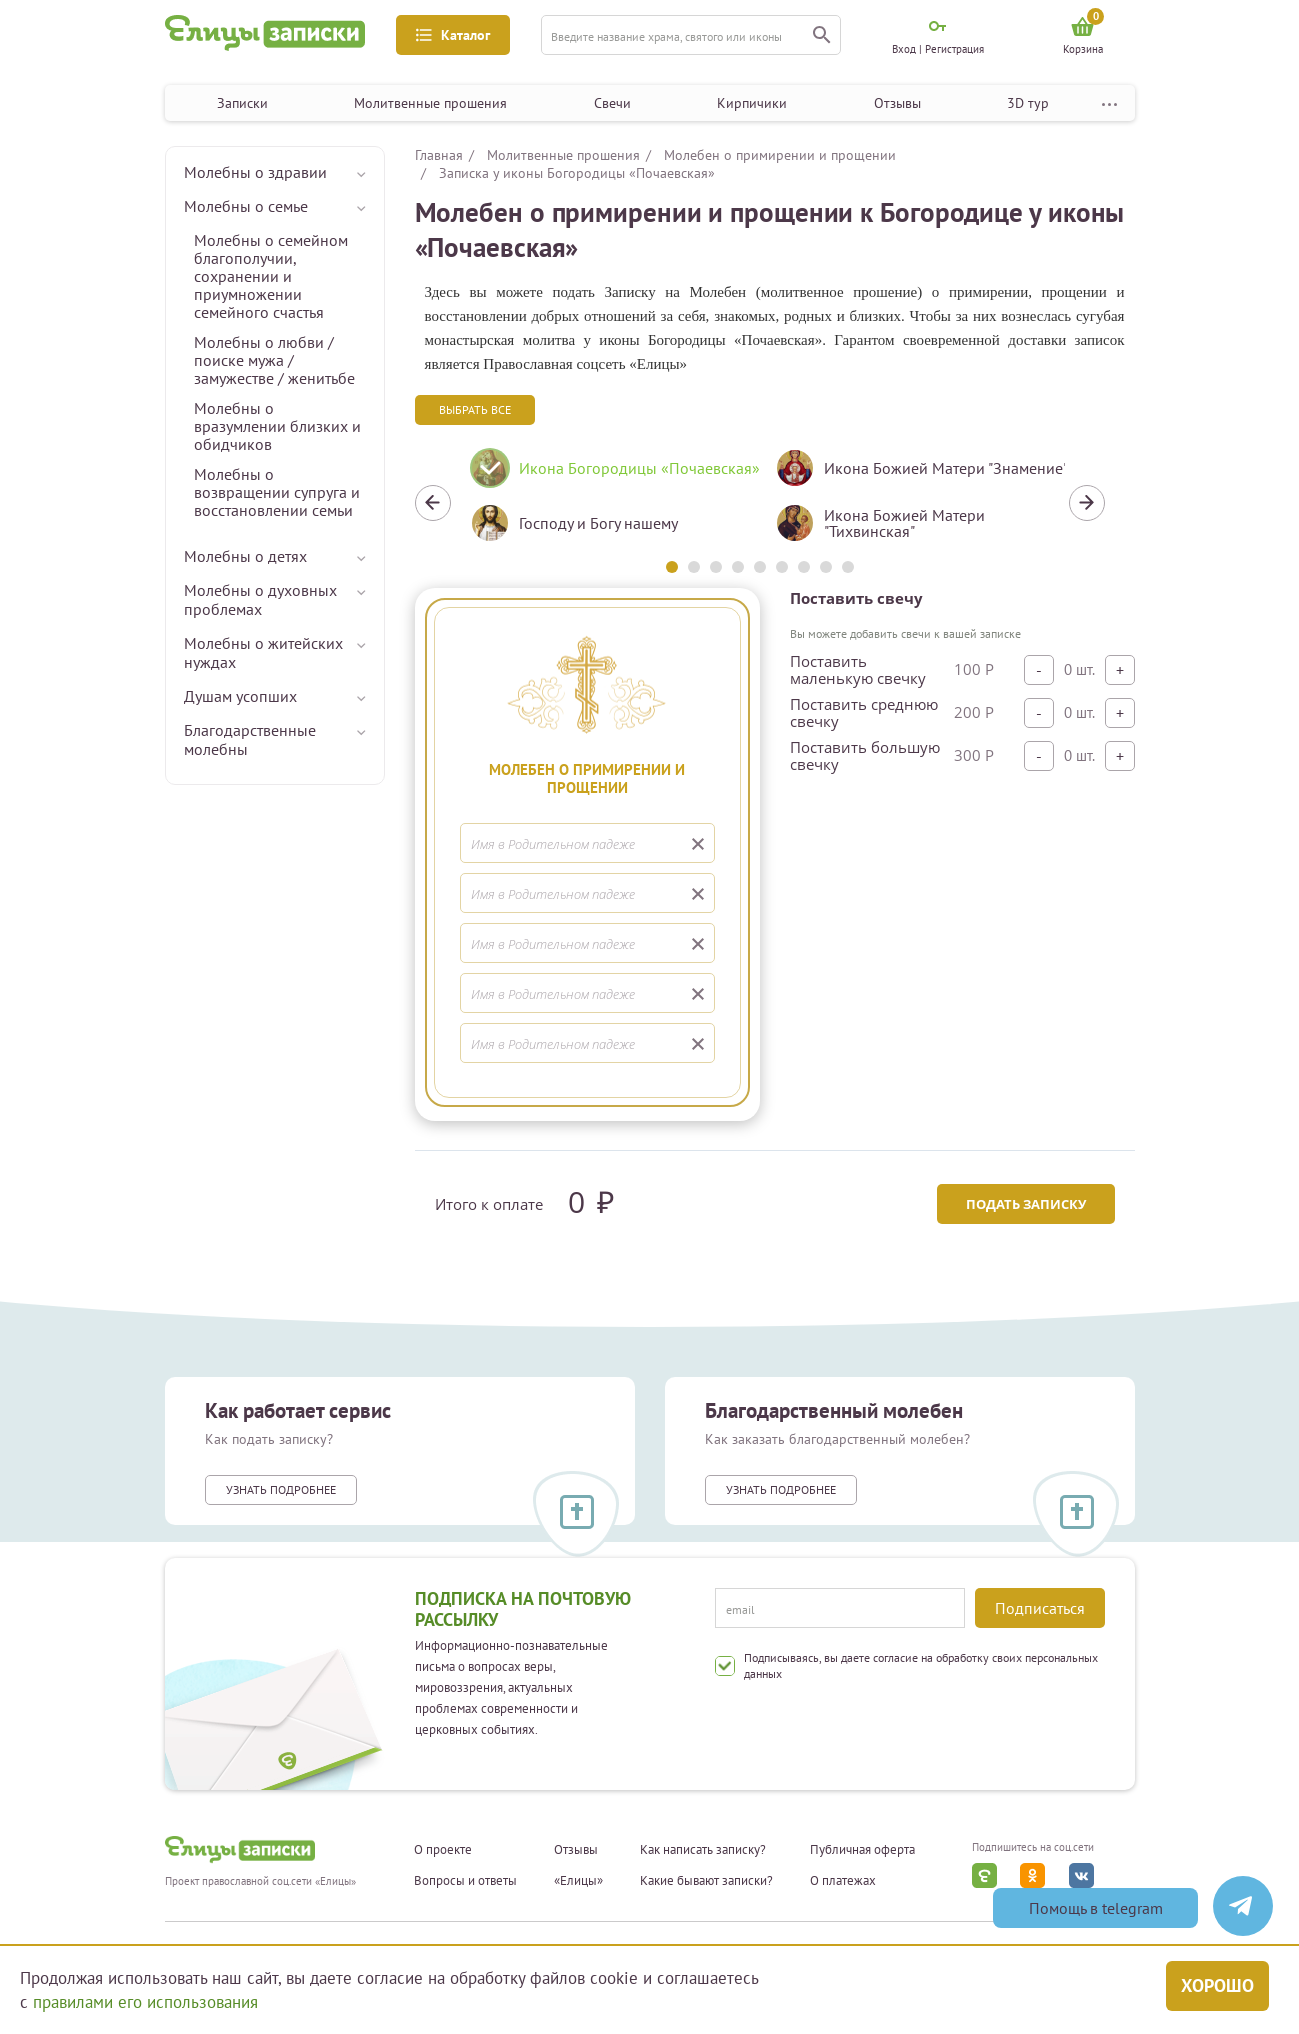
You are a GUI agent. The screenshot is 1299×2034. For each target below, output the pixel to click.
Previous (433, 503)
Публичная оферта (862, 1850)
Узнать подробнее (281, 1489)
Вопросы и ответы (465, 1881)
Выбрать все (475, 409)
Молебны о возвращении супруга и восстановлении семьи (277, 492)
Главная (439, 155)
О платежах (843, 1881)
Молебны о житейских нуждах (263, 652)
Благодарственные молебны (250, 739)
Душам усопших (240, 696)
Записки (242, 103)
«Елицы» (578, 1881)
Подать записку (1026, 1204)
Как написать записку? (703, 1850)
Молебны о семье (246, 206)
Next (1087, 503)
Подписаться (1040, 1608)
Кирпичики (752, 103)
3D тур (1028, 103)
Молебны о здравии (255, 172)
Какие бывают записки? (706, 1881)
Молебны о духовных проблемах (260, 599)
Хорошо (1217, 1985)
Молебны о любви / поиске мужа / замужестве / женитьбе (274, 360)
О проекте (443, 1850)
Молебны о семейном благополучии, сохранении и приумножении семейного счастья (271, 276)
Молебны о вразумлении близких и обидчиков (277, 426)
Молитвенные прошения (430, 103)
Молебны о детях (245, 556)
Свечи (612, 103)
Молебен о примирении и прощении (780, 155)
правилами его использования (145, 2002)
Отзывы (897, 103)
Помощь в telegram (1096, 1908)
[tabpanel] (607, 503)
